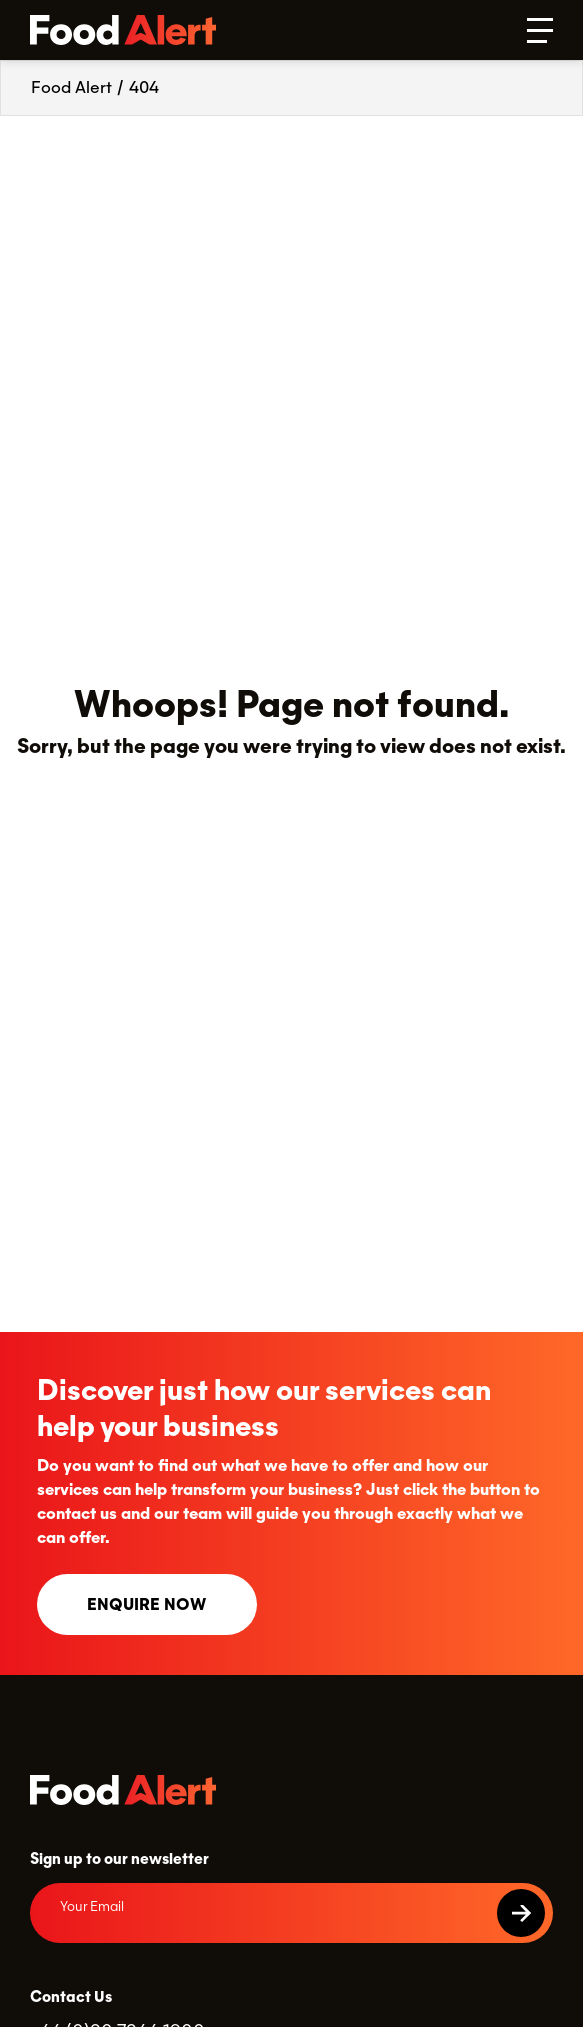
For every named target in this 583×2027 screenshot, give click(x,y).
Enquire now (146, 1604)
